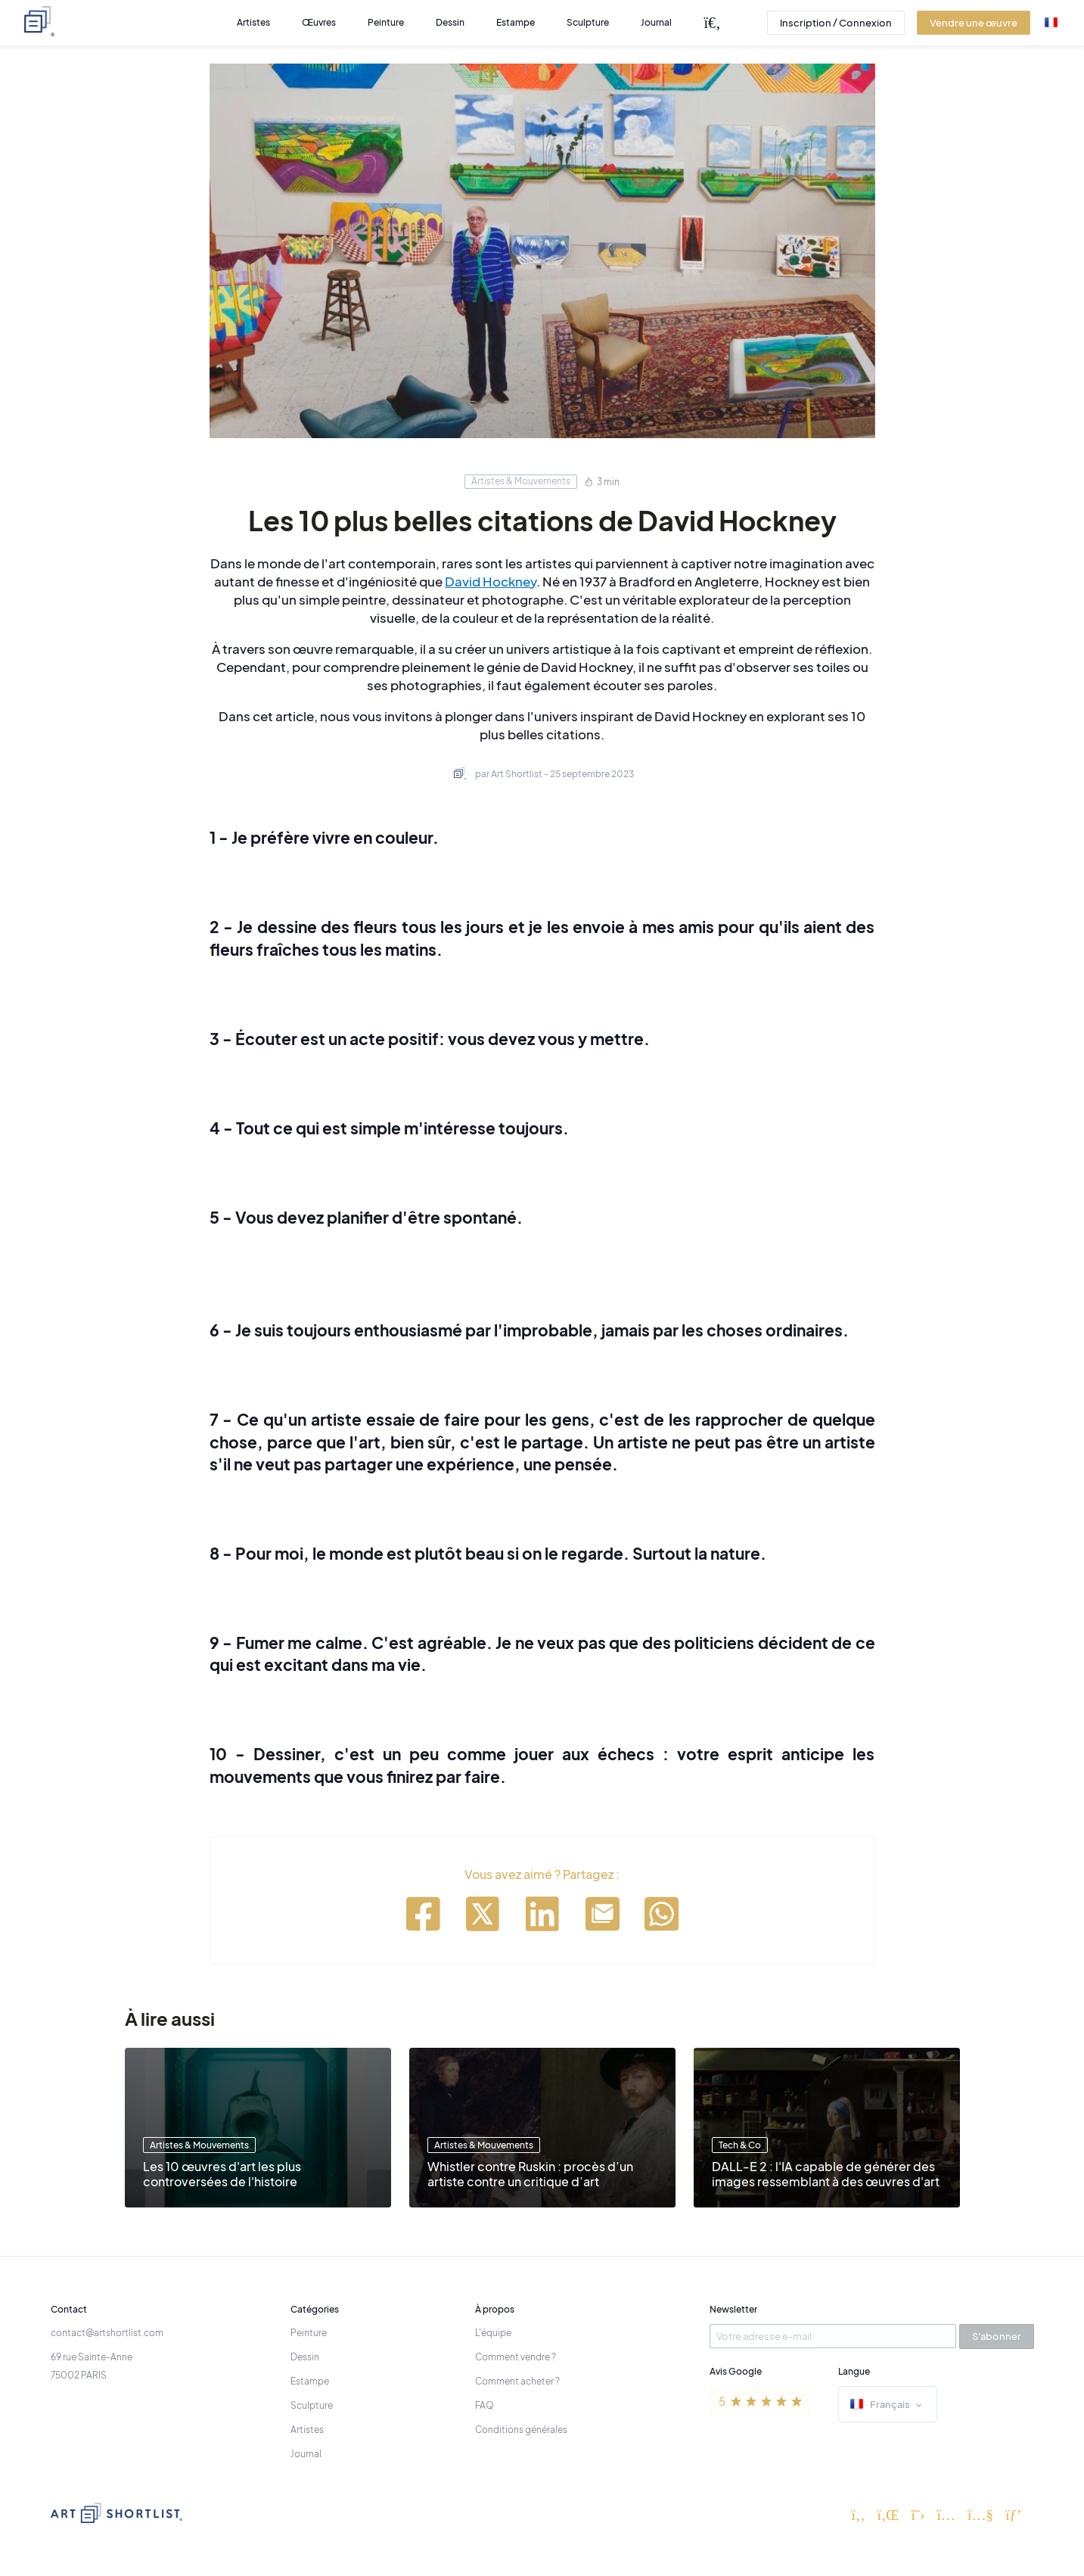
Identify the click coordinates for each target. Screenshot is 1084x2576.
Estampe (309, 2381)
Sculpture (311, 2405)
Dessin (304, 2357)
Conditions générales (521, 2429)
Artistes (307, 2429)
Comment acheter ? (517, 2381)
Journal (305, 2453)
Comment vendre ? (515, 2357)
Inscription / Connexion (836, 23)
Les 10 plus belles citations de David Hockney (542, 520)
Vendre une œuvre (973, 23)
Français (887, 2405)
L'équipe (493, 2332)
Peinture (308, 2332)
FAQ (484, 2405)
